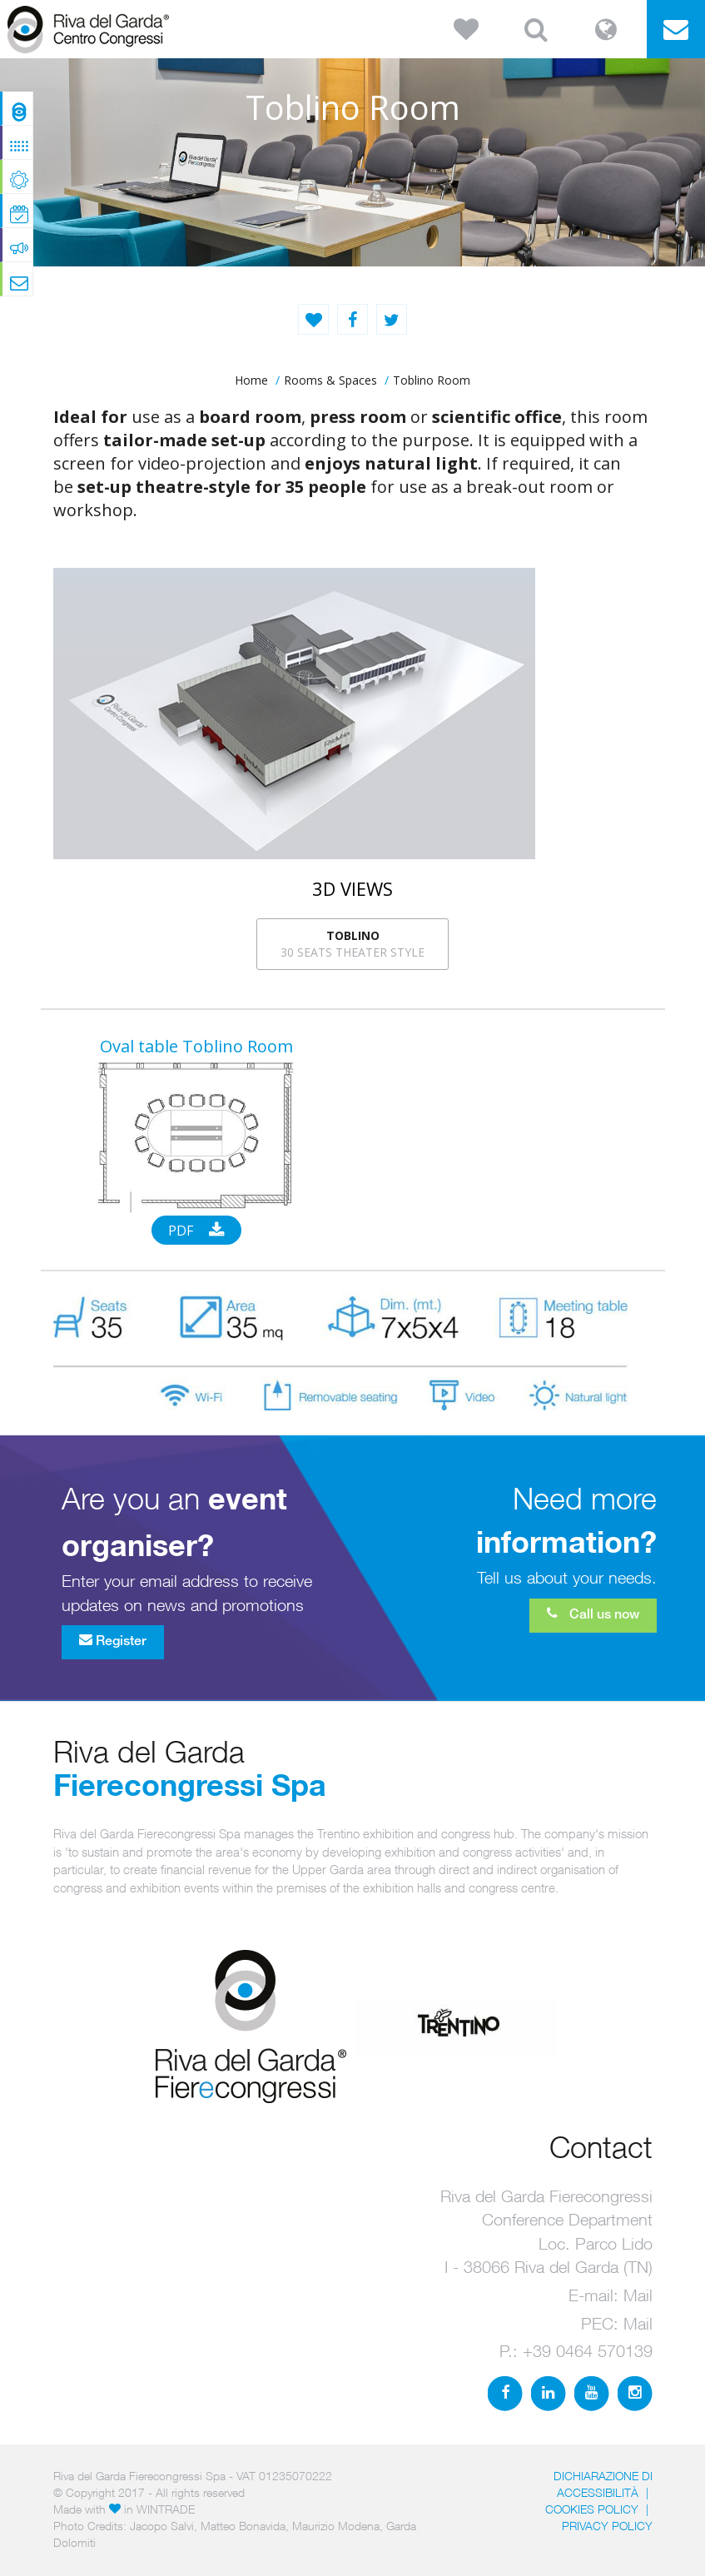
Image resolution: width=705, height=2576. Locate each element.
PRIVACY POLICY (607, 2526)
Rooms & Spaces (330, 380)
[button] (466, 29)
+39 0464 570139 (588, 2350)
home (251, 380)
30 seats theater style (352, 943)
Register (112, 1640)
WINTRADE (166, 2509)
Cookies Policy (591, 2509)
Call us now (593, 1613)
